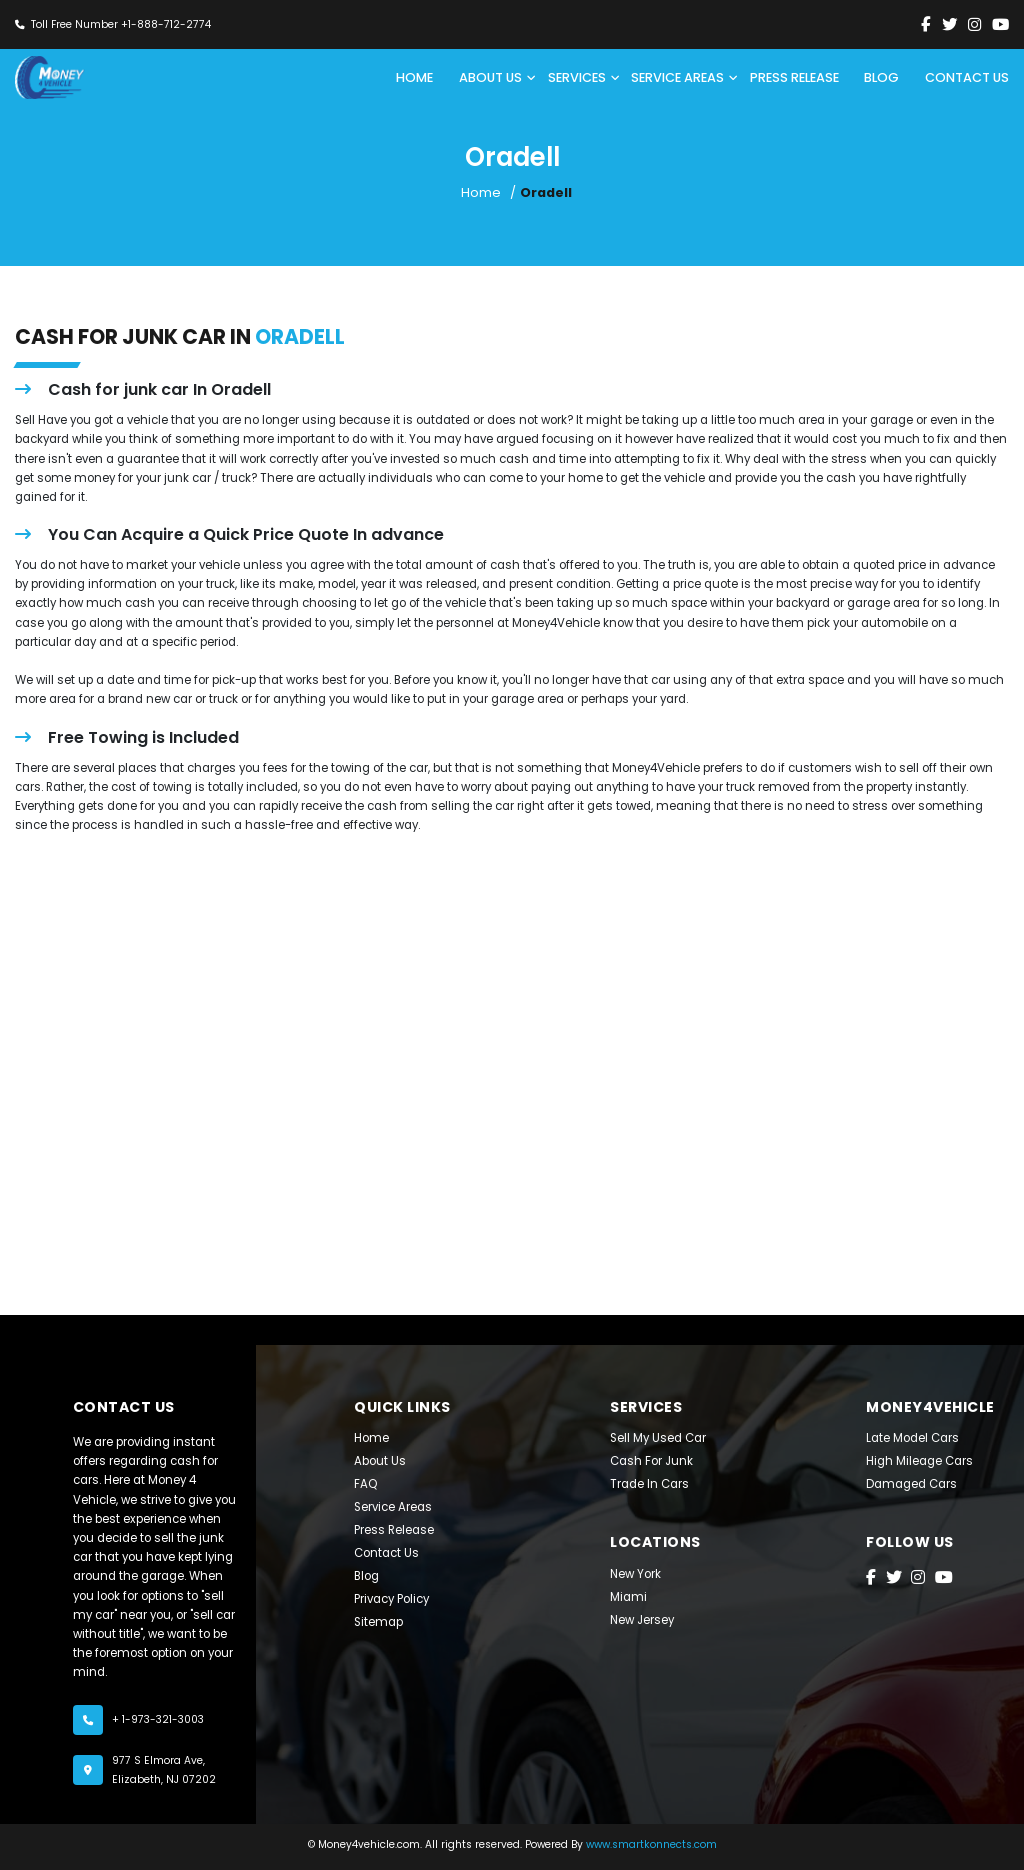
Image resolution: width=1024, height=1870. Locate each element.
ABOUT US (490, 77)
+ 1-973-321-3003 (158, 1719)
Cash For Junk (651, 1462)
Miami (628, 1598)
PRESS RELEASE (794, 77)
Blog (366, 1577)
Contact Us (386, 1554)
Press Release (394, 1531)
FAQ (365, 1485)
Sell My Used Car (658, 1439)
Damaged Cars (911, 1485)
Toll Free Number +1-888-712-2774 (121, 24)
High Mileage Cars (919, 1462)
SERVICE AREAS (677, 77)
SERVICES (577, 77)
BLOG (881, 77)
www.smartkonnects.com (651, 1844)
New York (635, 1575)
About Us (380, 1462)
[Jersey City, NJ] (512, 1055)
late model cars (912, 1439)
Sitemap (378, 1623)
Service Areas (393, 1508)
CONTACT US (967, 77)
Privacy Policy (391, 1600)
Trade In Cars (649, 1485)
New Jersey (642, 1621)
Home (414, 77)
